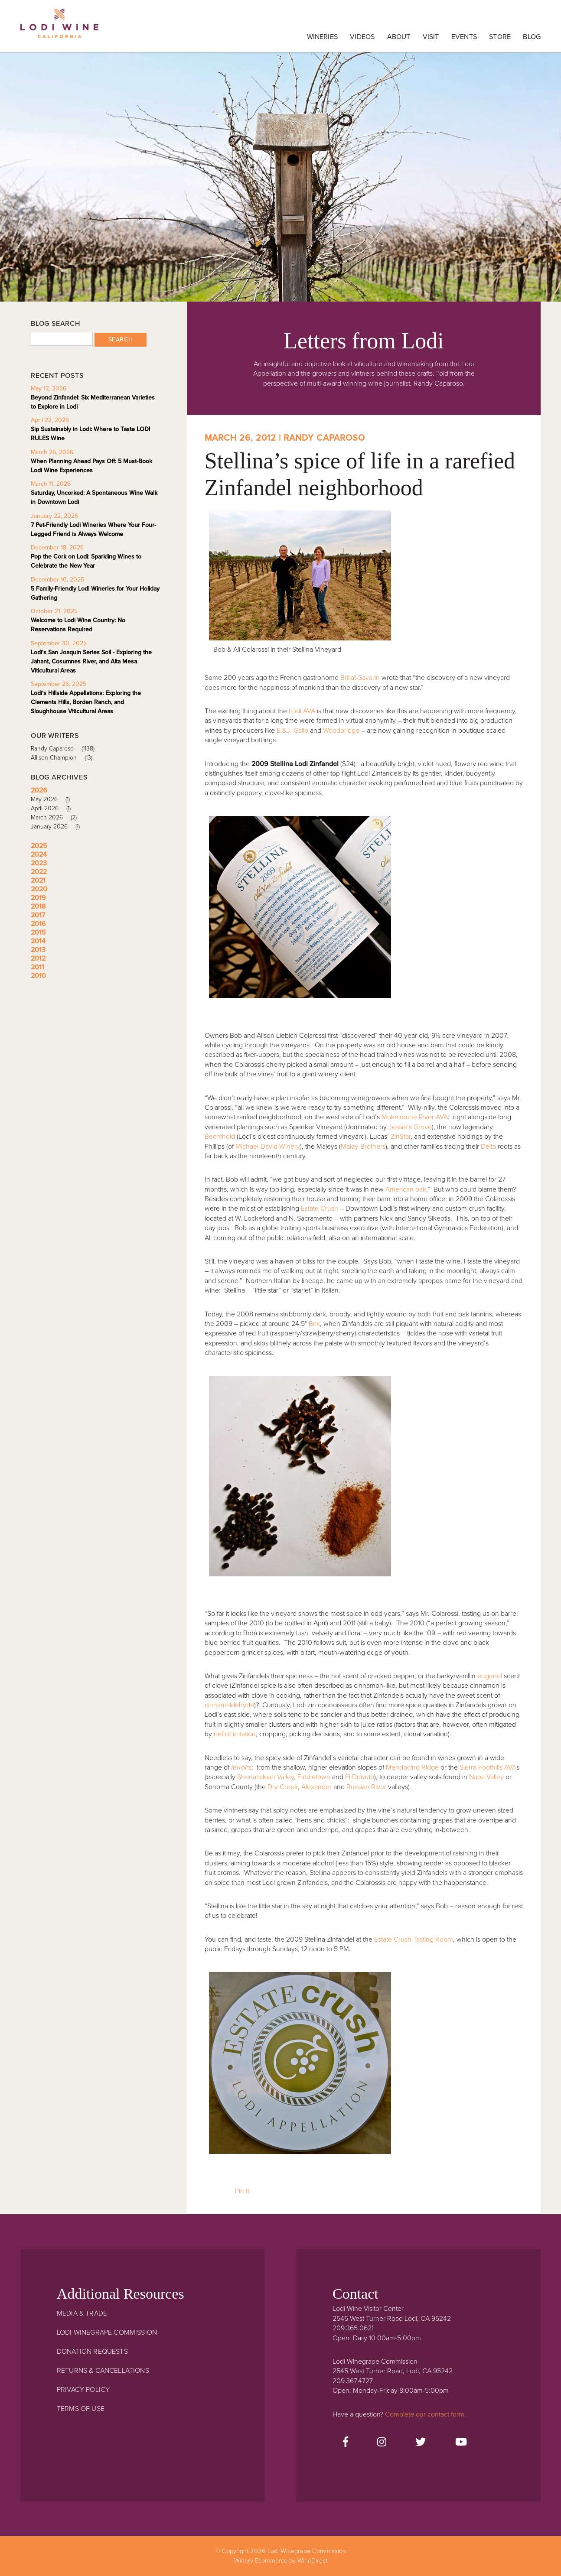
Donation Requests (92, 2351)
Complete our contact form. (425, 2414)
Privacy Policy (83, 2389)
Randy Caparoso (66, 748)
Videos (362, 36)
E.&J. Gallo (292, 730)
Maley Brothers (363, 1146)
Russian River (366, 1787)
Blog (532, 36)
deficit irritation (235, 1734)
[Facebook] (346, 2442)
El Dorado (359, 1777)
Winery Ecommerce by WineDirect (280, 2560)
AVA (510, 1767)
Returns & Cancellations (103, 2370)
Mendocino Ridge (412, 1767)
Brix (314, 1323)
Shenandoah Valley (265, 1777)
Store (500, 36)
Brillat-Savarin (360, 677)
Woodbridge (341, 730)
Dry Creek (282, 1787)
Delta (488, 1146)
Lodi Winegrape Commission (59, 28)
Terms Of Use (80, 2408)
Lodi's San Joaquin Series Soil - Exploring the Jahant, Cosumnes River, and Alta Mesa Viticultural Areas (91, 661)
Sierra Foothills (481, 1767)
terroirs (241, 1767)
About (399, 36)
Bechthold (220, 1136)
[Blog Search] (62, 339)
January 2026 (58, 826)
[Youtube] (461, 2442)
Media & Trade (82, 2313)
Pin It (242, 2191)
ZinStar (401, 1136)
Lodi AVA (302, 711)
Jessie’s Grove (410, 1127)
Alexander (316, 1787)
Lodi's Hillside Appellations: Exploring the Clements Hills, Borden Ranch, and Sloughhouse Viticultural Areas (86, 702)
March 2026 (57, 817)
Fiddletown (313, 1777)
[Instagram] (382, 2442)
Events (464, 36)
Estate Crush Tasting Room (413, 1939)
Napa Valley (486, 1777)
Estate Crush (319, 1208)
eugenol (489, 1676)
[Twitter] (420, 2442)
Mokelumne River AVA (415, 1117)
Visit (431, 36)
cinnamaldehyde (229, 1705)
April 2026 (54, 808)
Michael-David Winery (267, 1146)
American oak (405, 1189)
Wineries (322, 36)
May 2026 (53, 799)
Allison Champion (64, 757)
